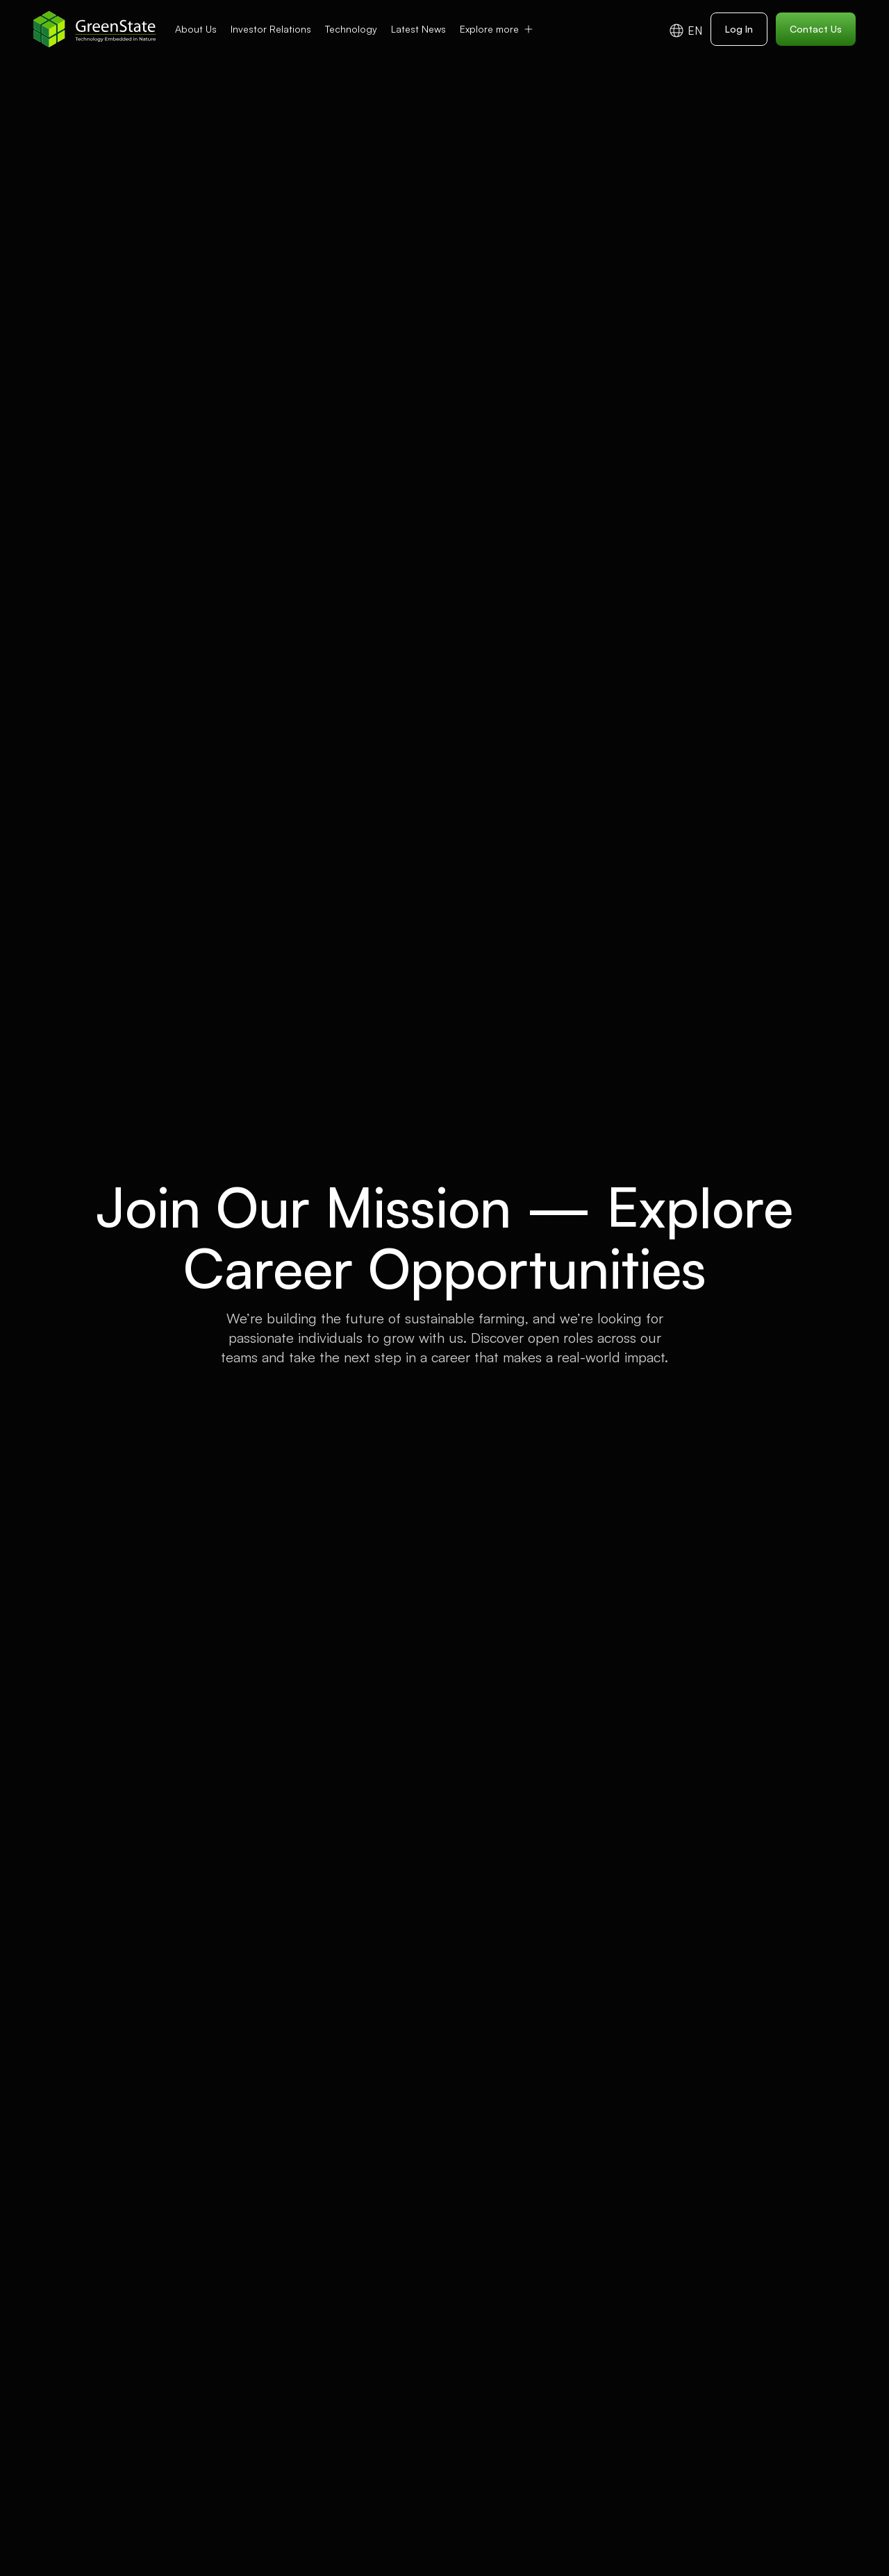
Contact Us (816, 29)
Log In (739, 29)
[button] (497, 29)
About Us (196, 29)
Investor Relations (271, 29)
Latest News (418, 29)
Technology (351, 29)
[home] (95, 29)
